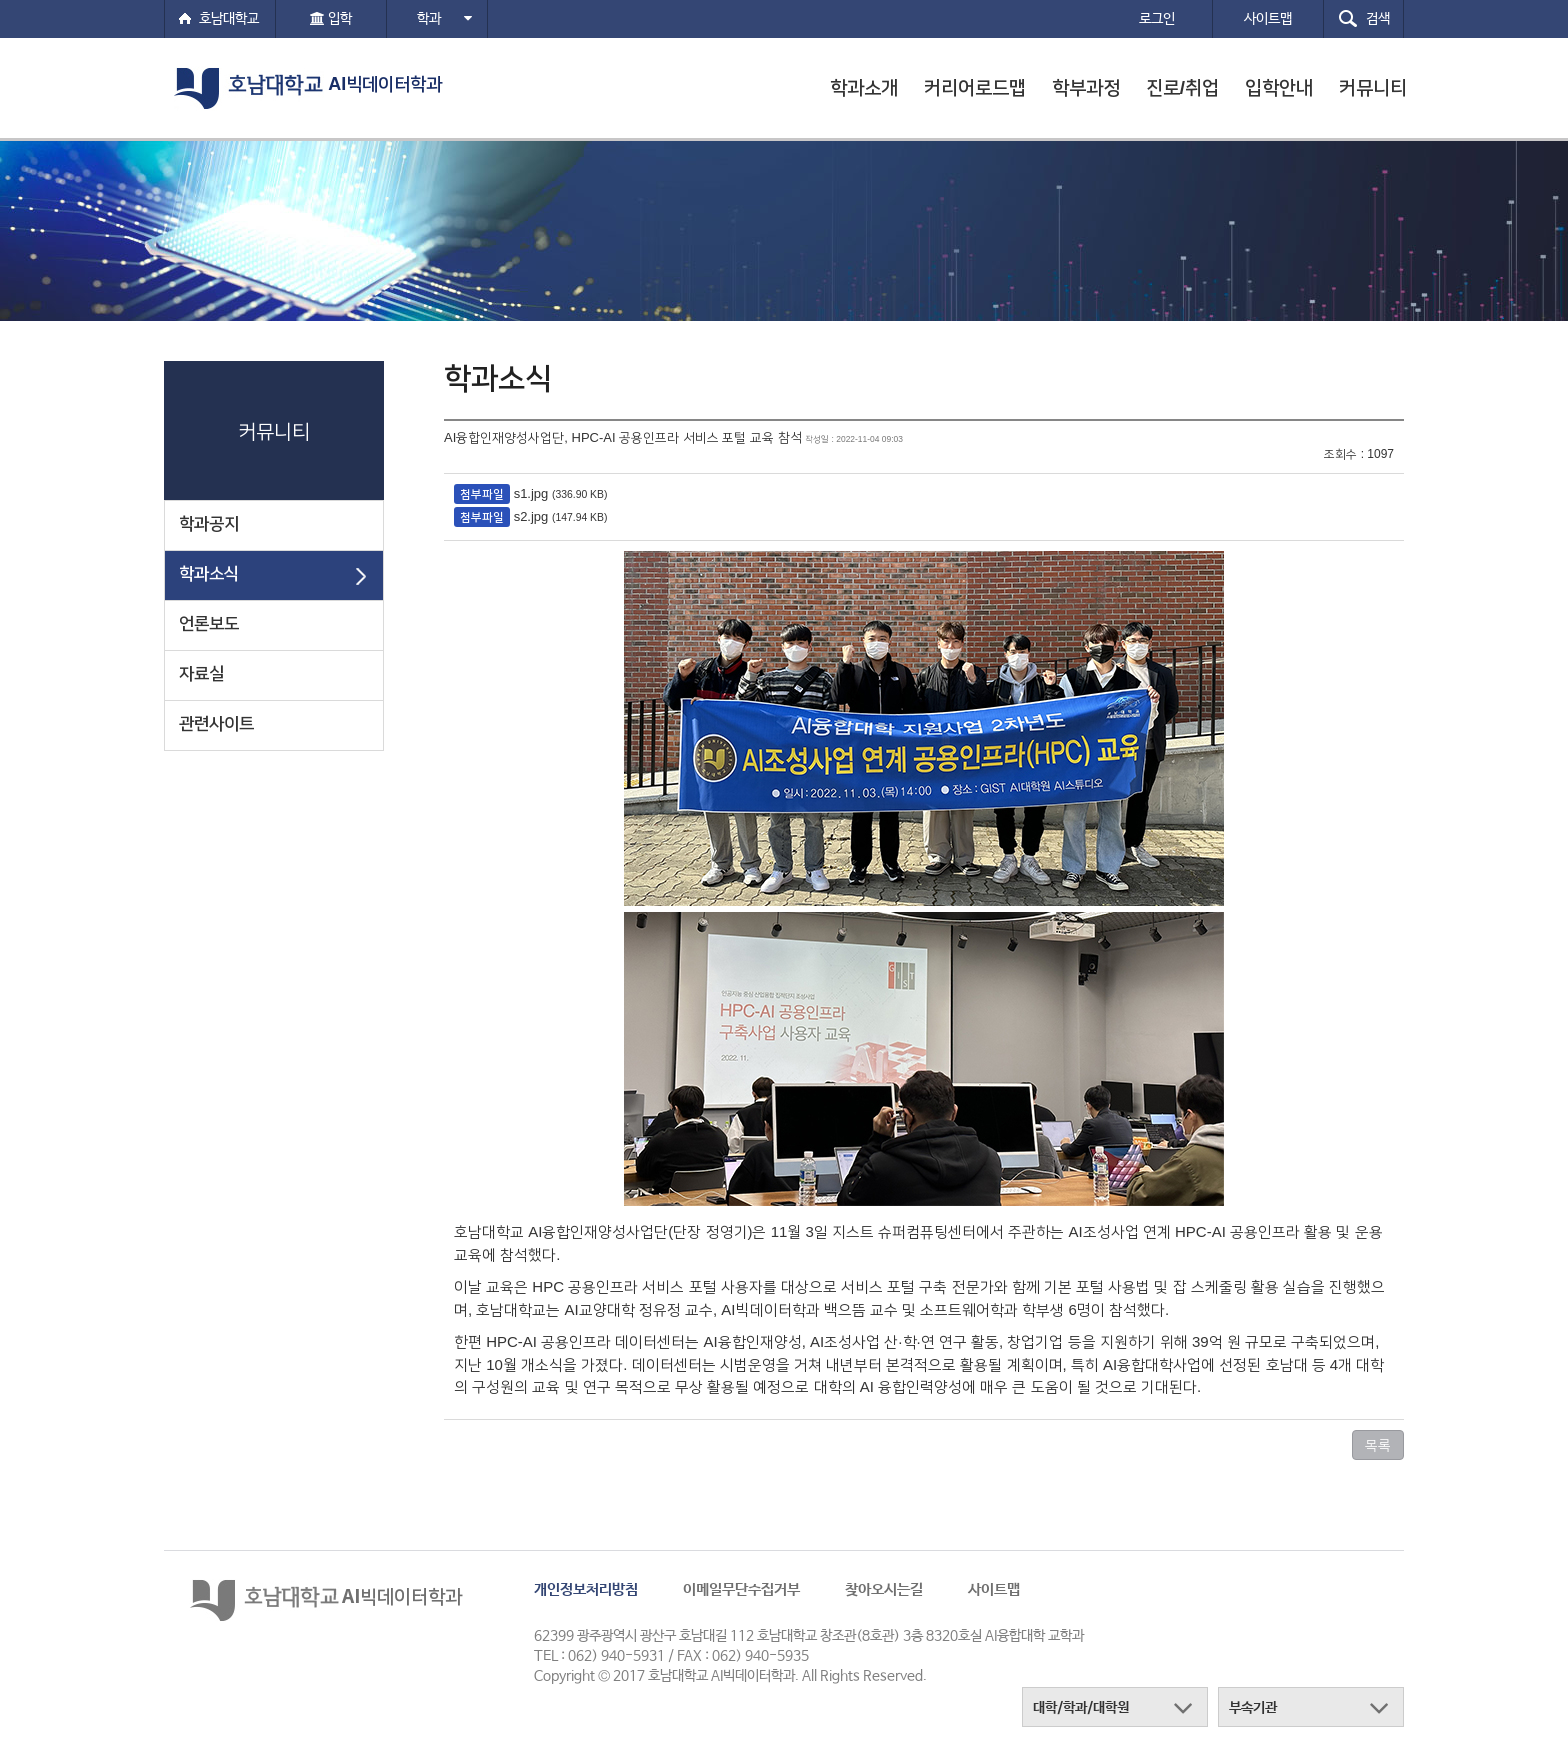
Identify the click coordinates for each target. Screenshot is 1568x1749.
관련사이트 (216, 723)
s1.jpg (531, 493)
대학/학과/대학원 (1081, 1708)
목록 (1378, 1445)
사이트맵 (994, 1589)
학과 (444, 19)
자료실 (201, 673)
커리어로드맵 (975, 87)
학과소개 (864, 87)
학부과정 (1086, 87)
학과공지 (209, 523)
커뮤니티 (1373, 87)
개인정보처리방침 (586, 1589)
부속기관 (1253, 1708)
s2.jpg (531, 516)
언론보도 (209, 623)
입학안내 (1279, 87)
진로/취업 (1182, 87)
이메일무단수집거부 (741, 1589)
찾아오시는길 (884, 1589)
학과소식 (209, 573)
